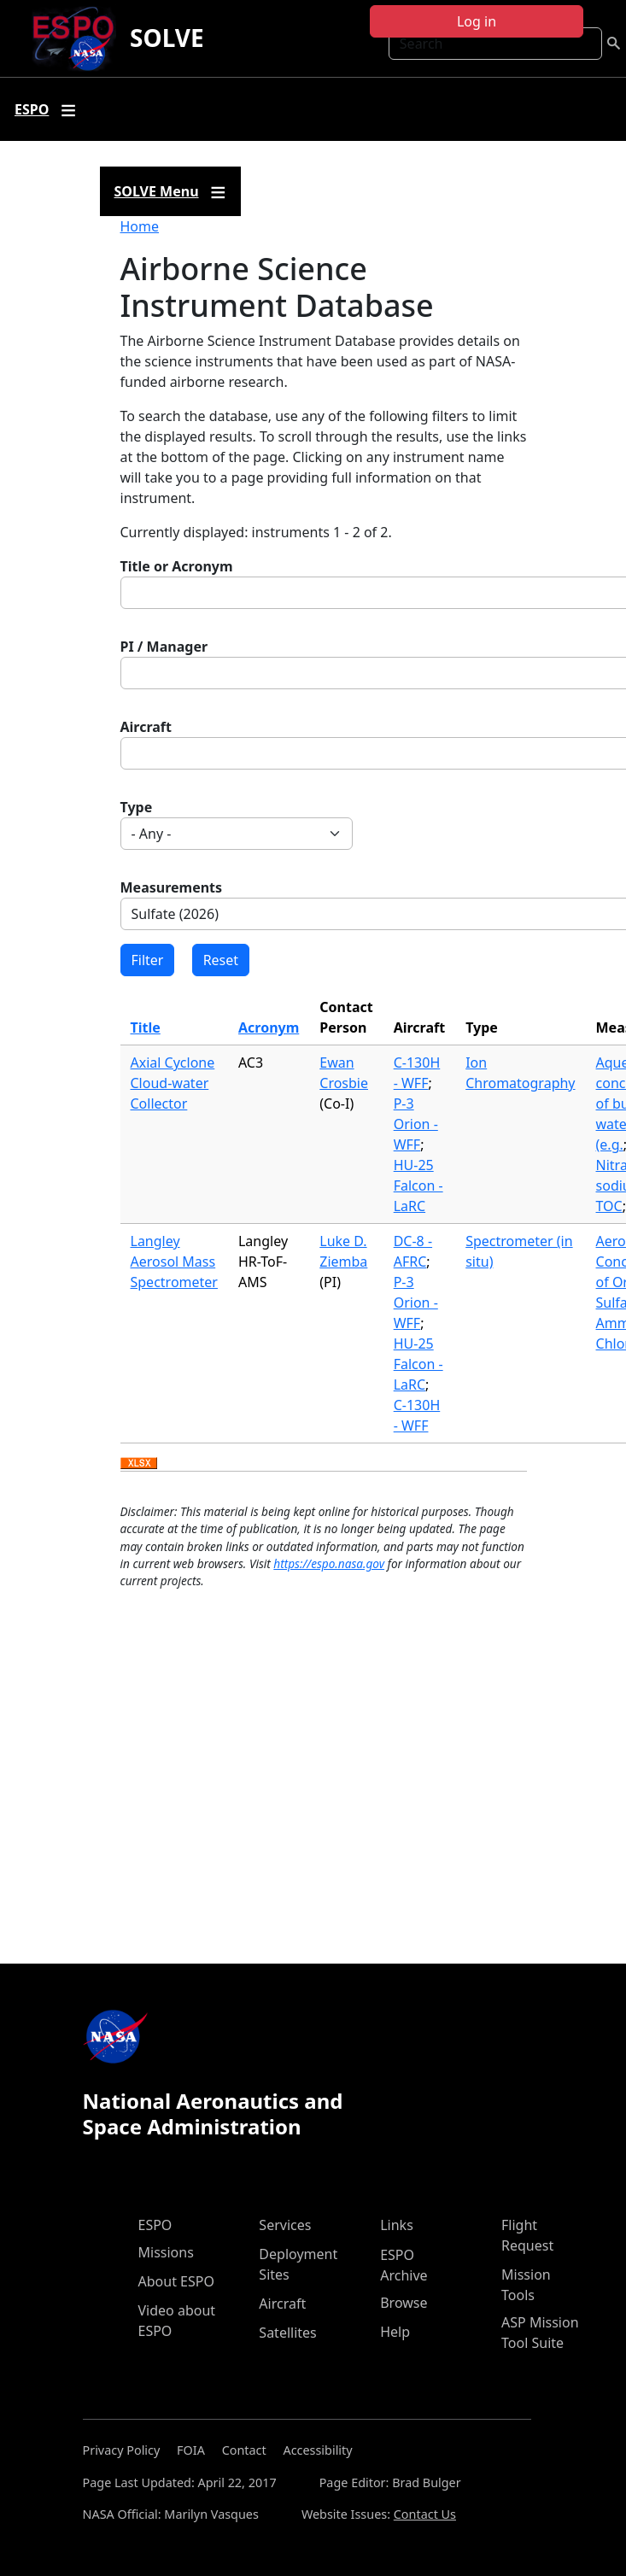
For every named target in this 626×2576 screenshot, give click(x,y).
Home (140, 226)
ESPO (155, 2225)
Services (285, 2225)
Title (146, 1027)
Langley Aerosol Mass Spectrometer (174, 1261)
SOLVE (167, 37)
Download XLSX (138, 1464)
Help (395, 2331)
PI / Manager (164, 646)
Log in (476, 21)
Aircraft (146, 726)
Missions (166, 2252)
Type (136, 807)
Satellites (287, 2332)
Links (396, 2225)
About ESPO (176, 2281)
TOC (609, 1206)
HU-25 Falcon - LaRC (418, 1185)
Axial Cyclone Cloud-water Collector (173, 1083)
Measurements (171, 887)
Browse (403, 2302)
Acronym (268, 1027)
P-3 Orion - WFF (416, 1124)
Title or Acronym (176, 566)
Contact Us (425, 2514)
